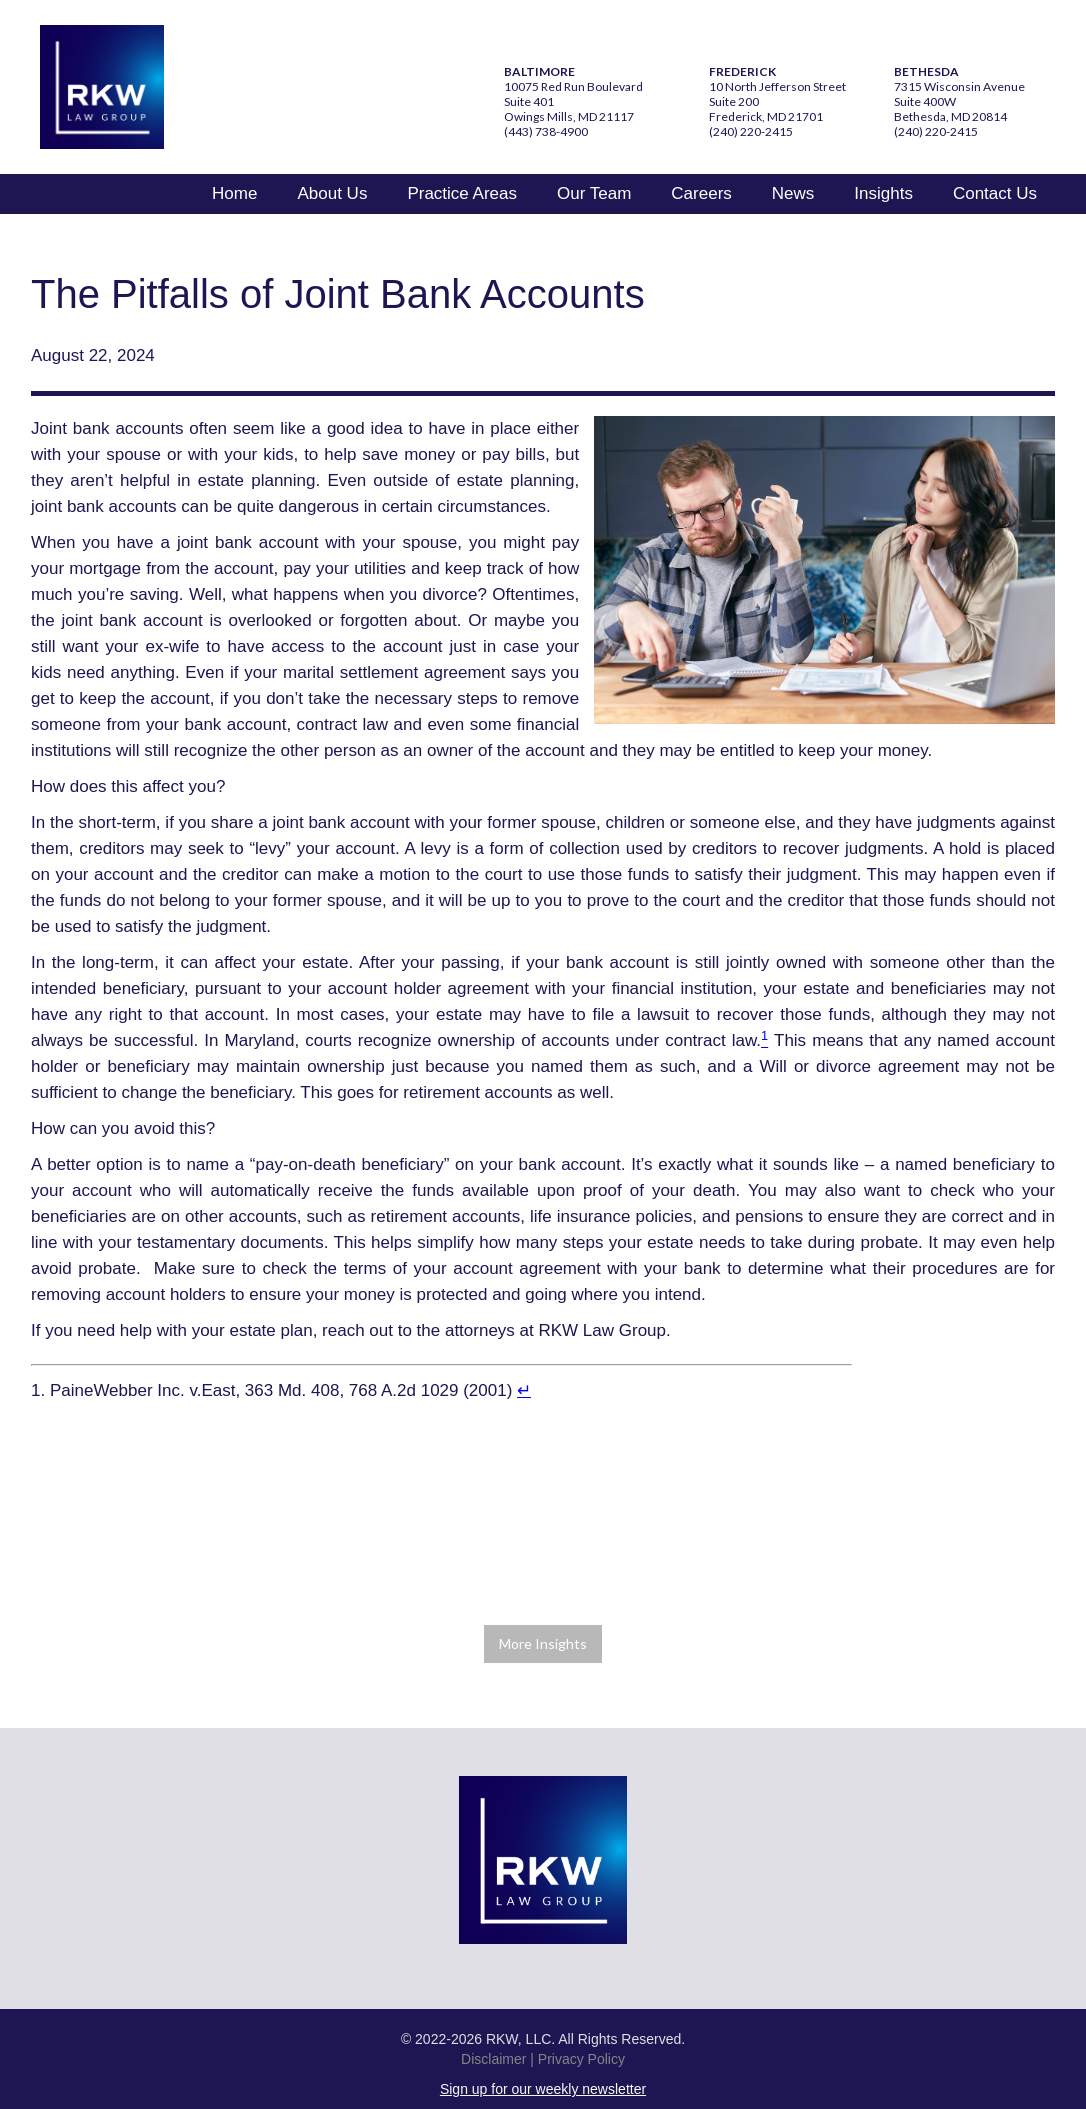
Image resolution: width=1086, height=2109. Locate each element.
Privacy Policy (581, 2059)
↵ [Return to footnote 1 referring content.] (524, 1390)
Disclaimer (493, 2059)
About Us (332, 193)
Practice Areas (462, 193)
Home (234, 193)
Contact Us (995, 193)
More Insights (543, 1643)
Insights (883, 193)
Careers (701, 193)
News (793, 193)
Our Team (594, 193)
